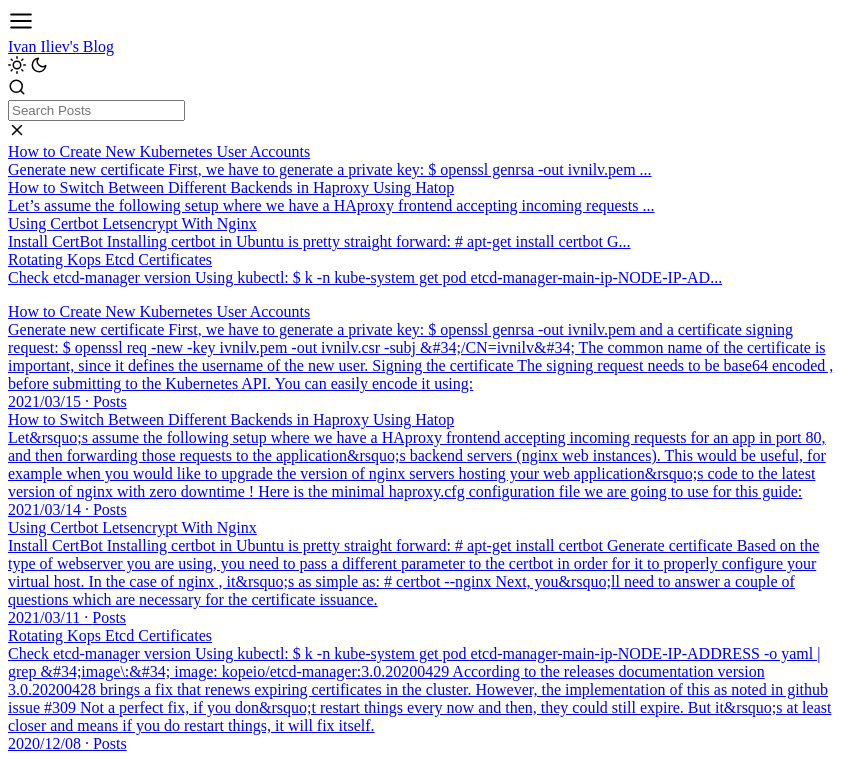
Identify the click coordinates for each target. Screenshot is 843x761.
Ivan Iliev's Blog (61, 46)
